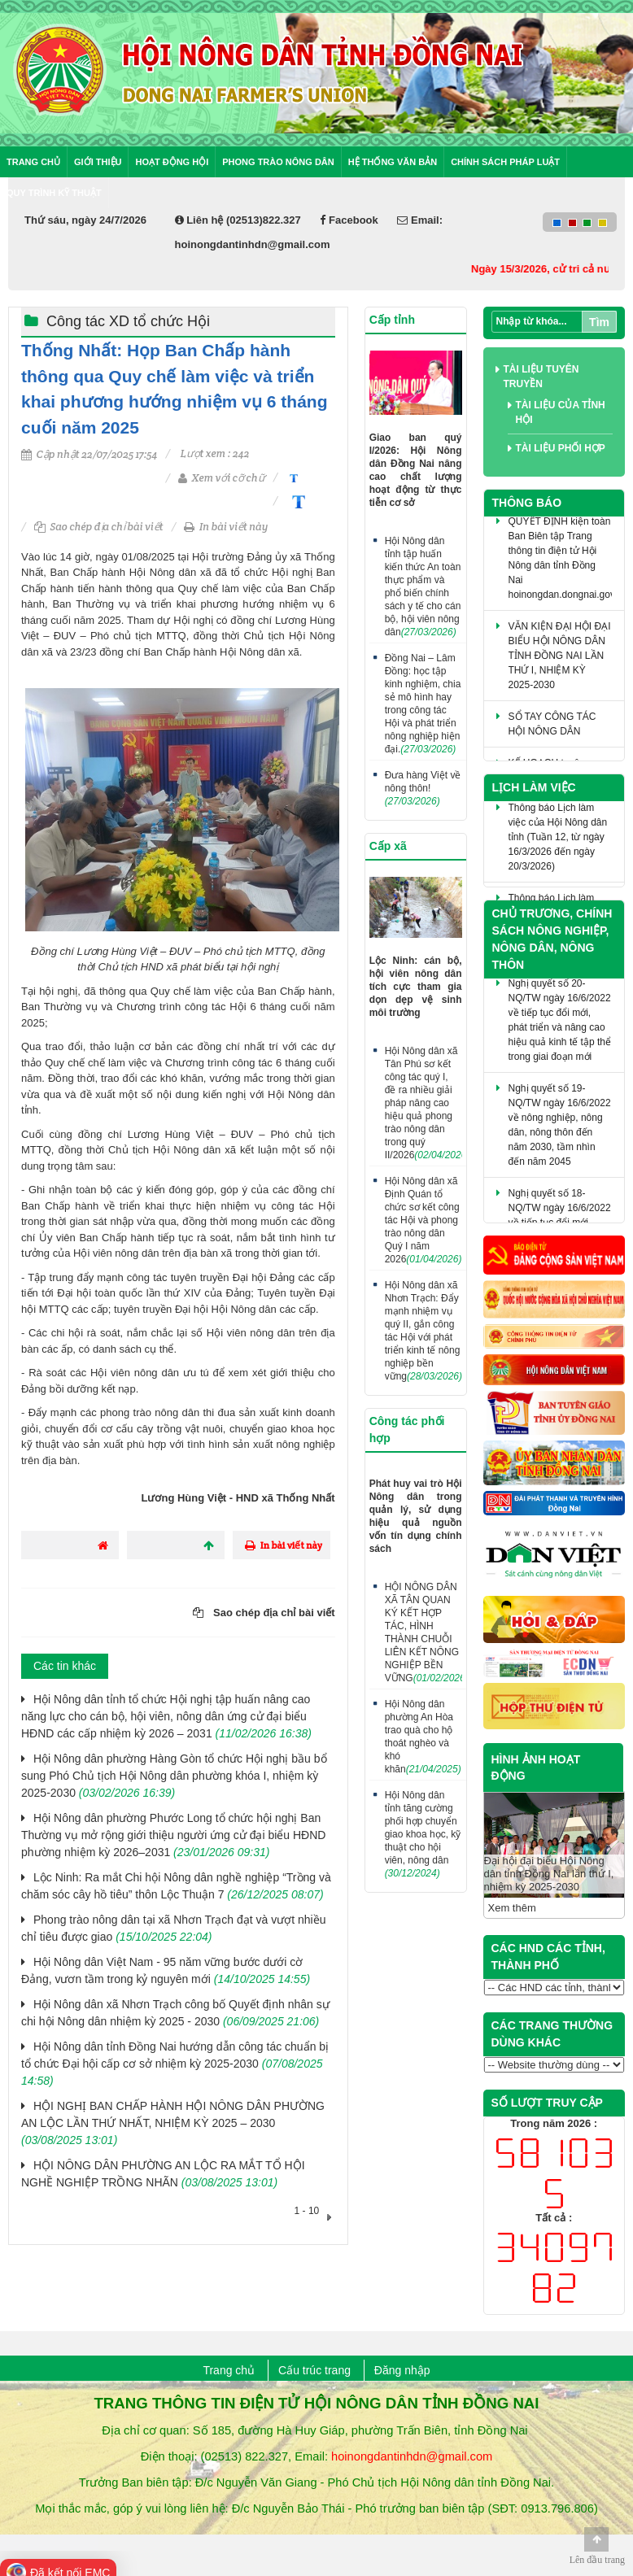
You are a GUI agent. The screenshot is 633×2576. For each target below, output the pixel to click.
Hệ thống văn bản (392, 162)
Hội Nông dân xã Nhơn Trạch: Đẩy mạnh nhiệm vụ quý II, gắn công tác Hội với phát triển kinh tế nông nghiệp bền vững (423, 1330)
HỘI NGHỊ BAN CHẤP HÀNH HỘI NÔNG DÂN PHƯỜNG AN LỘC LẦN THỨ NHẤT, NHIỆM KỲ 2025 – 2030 (173, 2123)
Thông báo (527, 502)
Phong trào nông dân (278, 162)
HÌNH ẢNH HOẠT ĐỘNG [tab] (536, 1767)
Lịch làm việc (534, 787)
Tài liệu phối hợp (560, 448)
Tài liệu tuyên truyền (541, 377)
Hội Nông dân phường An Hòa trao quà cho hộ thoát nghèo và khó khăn (423, 1736)
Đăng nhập (402, 2370)
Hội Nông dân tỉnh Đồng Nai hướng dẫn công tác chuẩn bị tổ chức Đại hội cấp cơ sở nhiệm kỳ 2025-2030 (175, 2063)
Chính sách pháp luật (505, 162)
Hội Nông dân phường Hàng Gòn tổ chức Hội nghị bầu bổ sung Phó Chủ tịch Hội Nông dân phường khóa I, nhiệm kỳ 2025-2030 (174, 1775)
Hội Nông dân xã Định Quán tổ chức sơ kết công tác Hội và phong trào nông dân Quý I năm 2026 (423, 1220)
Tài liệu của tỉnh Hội (560, 412)
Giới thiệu (97, 162)
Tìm (599, 322)
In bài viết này (226, 527)
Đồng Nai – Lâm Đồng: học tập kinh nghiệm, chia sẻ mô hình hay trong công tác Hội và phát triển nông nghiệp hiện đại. (423, 703)
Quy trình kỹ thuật (54, 193)
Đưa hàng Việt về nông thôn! (423, 788)
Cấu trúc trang (314, 2370)
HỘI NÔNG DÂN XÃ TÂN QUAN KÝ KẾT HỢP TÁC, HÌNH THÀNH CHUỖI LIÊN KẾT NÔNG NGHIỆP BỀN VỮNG (423, 1632)
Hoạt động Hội (171, 162)
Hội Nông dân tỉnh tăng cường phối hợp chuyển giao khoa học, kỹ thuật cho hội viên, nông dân (423, 1834)
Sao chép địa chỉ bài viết (99, 527)
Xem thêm (512, 1908)
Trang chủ (33, 162)
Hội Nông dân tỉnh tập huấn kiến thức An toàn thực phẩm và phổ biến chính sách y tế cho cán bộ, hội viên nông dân (423, 586)
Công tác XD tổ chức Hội (128, 321)
